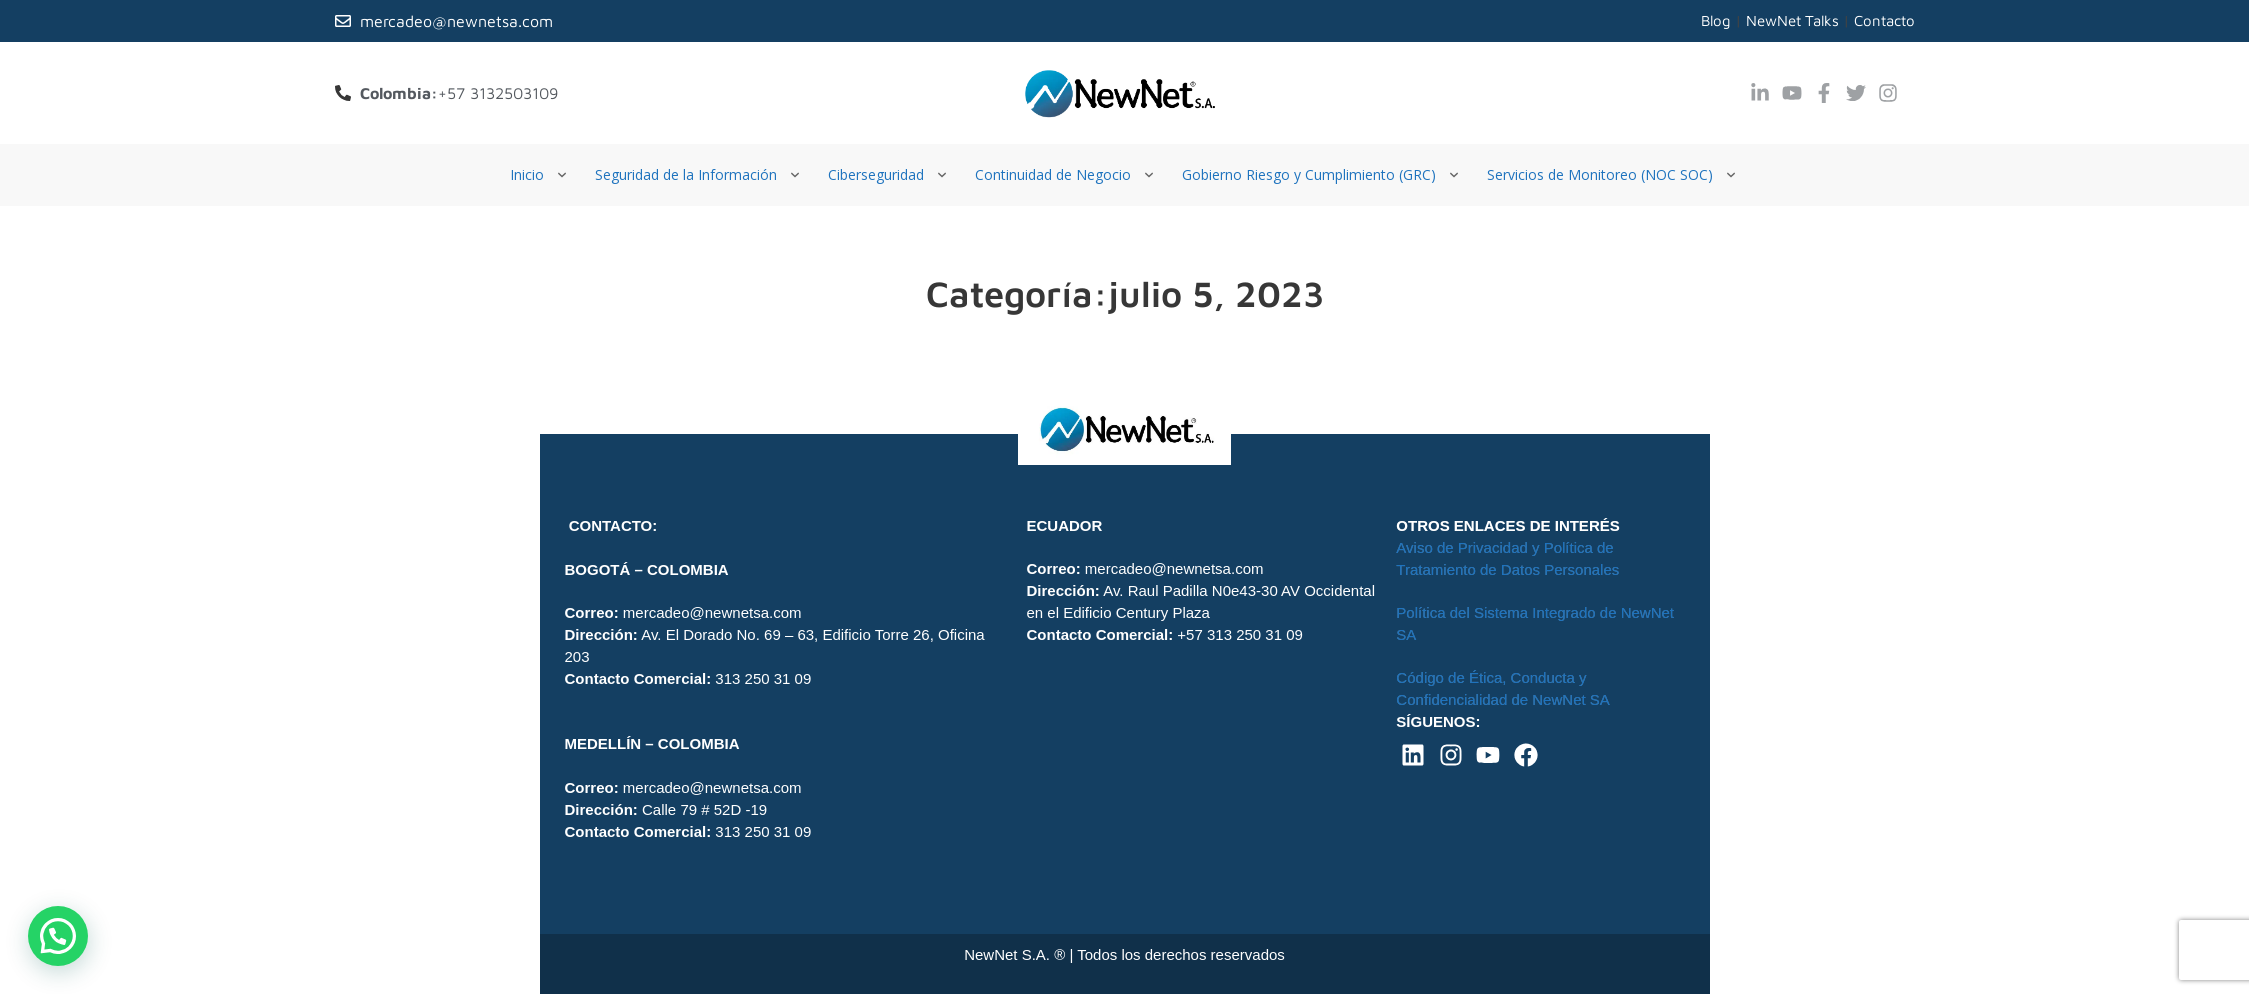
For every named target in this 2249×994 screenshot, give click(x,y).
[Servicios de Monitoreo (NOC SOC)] (1613, 175)
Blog (1716, 20)
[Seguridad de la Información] (699, 175)
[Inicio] (540, 175)
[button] (58, 936)
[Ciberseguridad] (889, 175)
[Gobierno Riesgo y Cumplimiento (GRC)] (1322, 175)
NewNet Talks (1792, 20)
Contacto (1884, 20)
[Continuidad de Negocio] (1066, 175)
